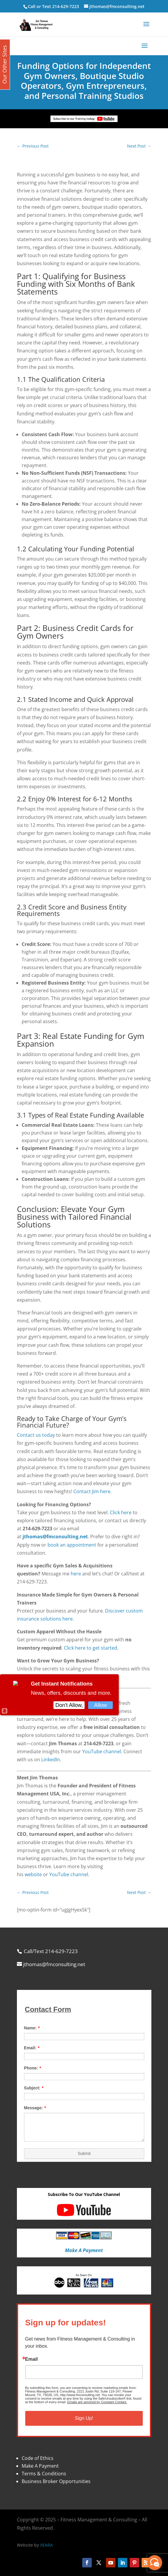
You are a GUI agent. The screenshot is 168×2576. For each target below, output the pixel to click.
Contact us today (36, 1435)
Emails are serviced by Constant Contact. (97, 2402)
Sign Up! (84, 2418)
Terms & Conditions (44, 2473)
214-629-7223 (65, 6)
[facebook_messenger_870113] (154, 2562)
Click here (120, 1512)
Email (31, 2359)
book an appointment (71, 1545)
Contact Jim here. (92, 1491)
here (76, 1573)
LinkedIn (50, 1759)
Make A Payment (40, 2466)
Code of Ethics (37, 2458)
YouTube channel (101, 1751)
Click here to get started (90, 1648)
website (33, 1874)
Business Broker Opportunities (56, 2481)
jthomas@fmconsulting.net (55, 1536)
